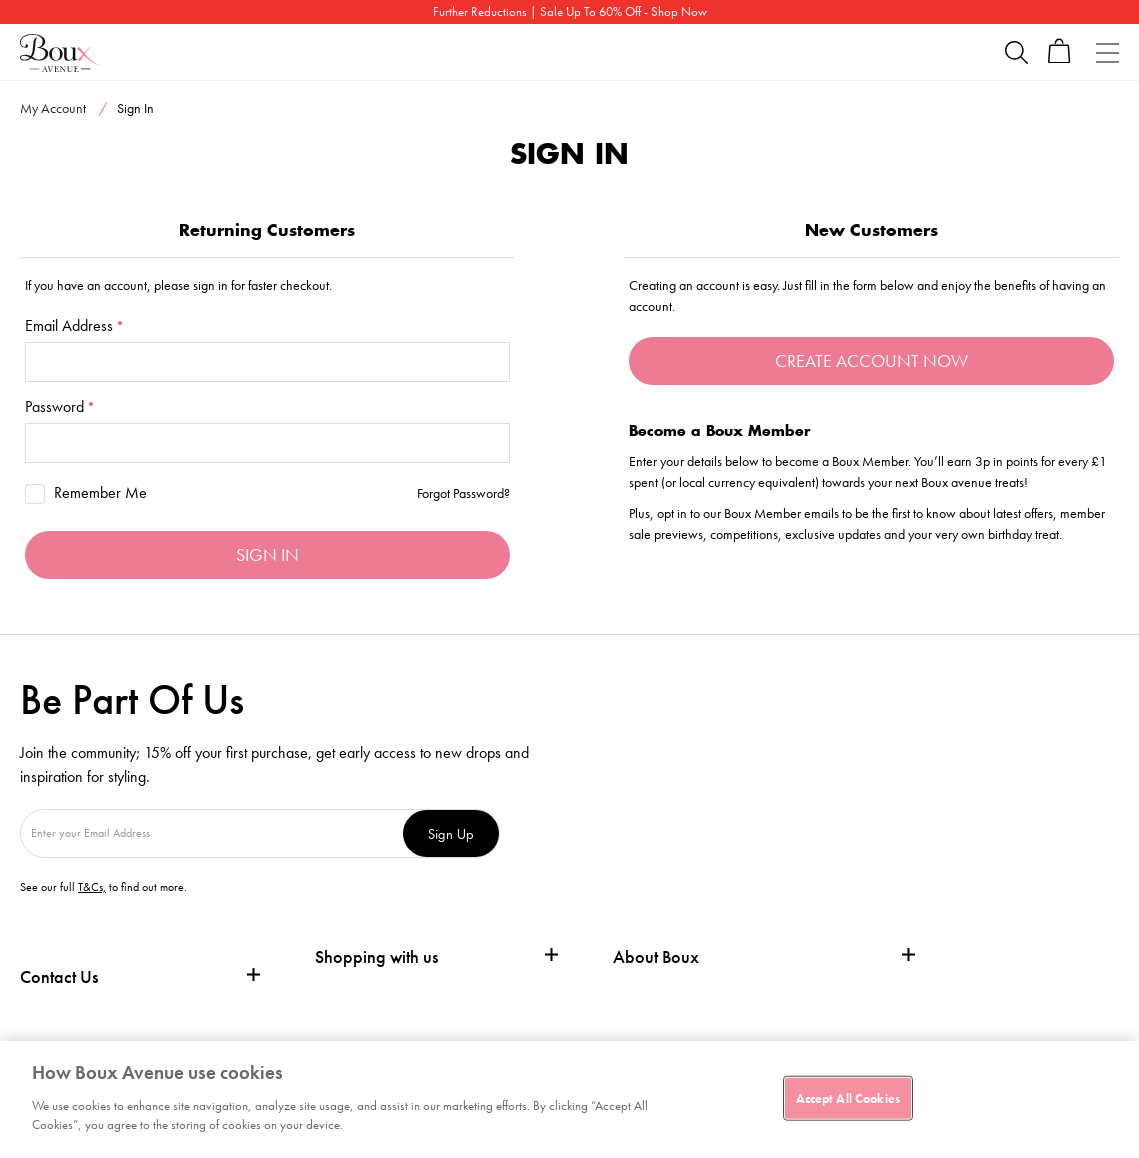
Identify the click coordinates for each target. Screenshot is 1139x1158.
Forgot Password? (463, 493)
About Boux (656, 957)
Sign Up (451, 833)
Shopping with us (376, 956)
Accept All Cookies (848, 1097)
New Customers (871, 230)
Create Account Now (871, 360)
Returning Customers (267, 230)
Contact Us (59, 976)
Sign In (135, 108)
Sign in (267, 554)
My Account (53, 108)
